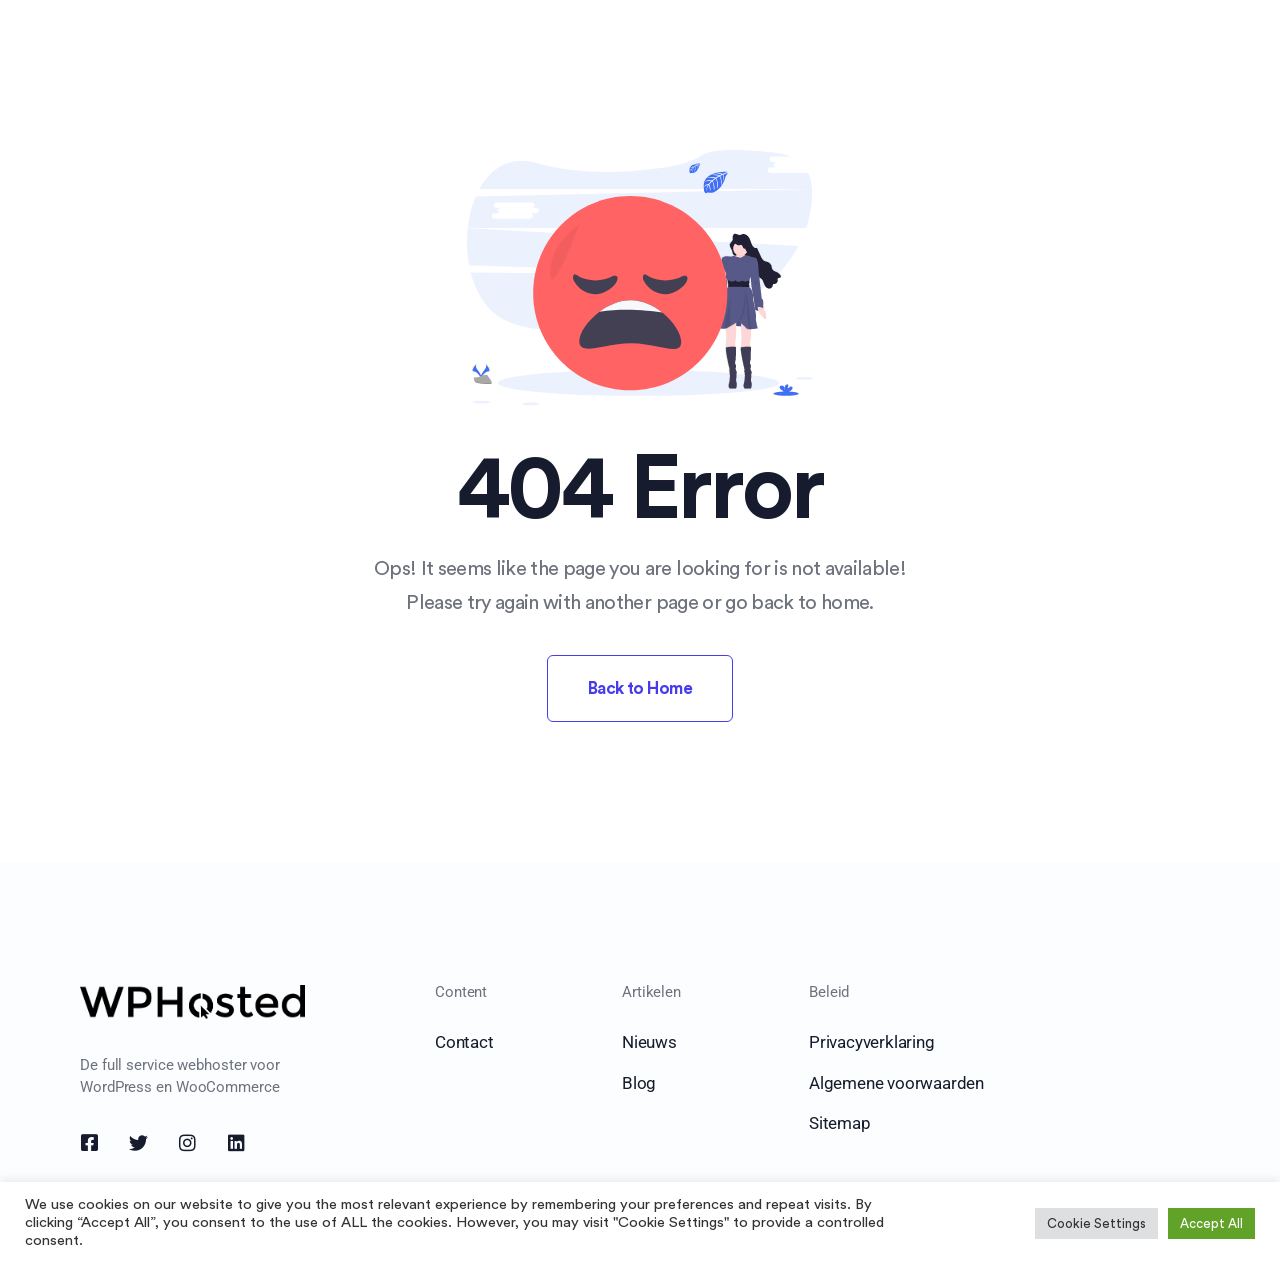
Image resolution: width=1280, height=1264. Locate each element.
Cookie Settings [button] (1096, 1223)
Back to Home (640, 688)
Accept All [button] (1211, 1223)
